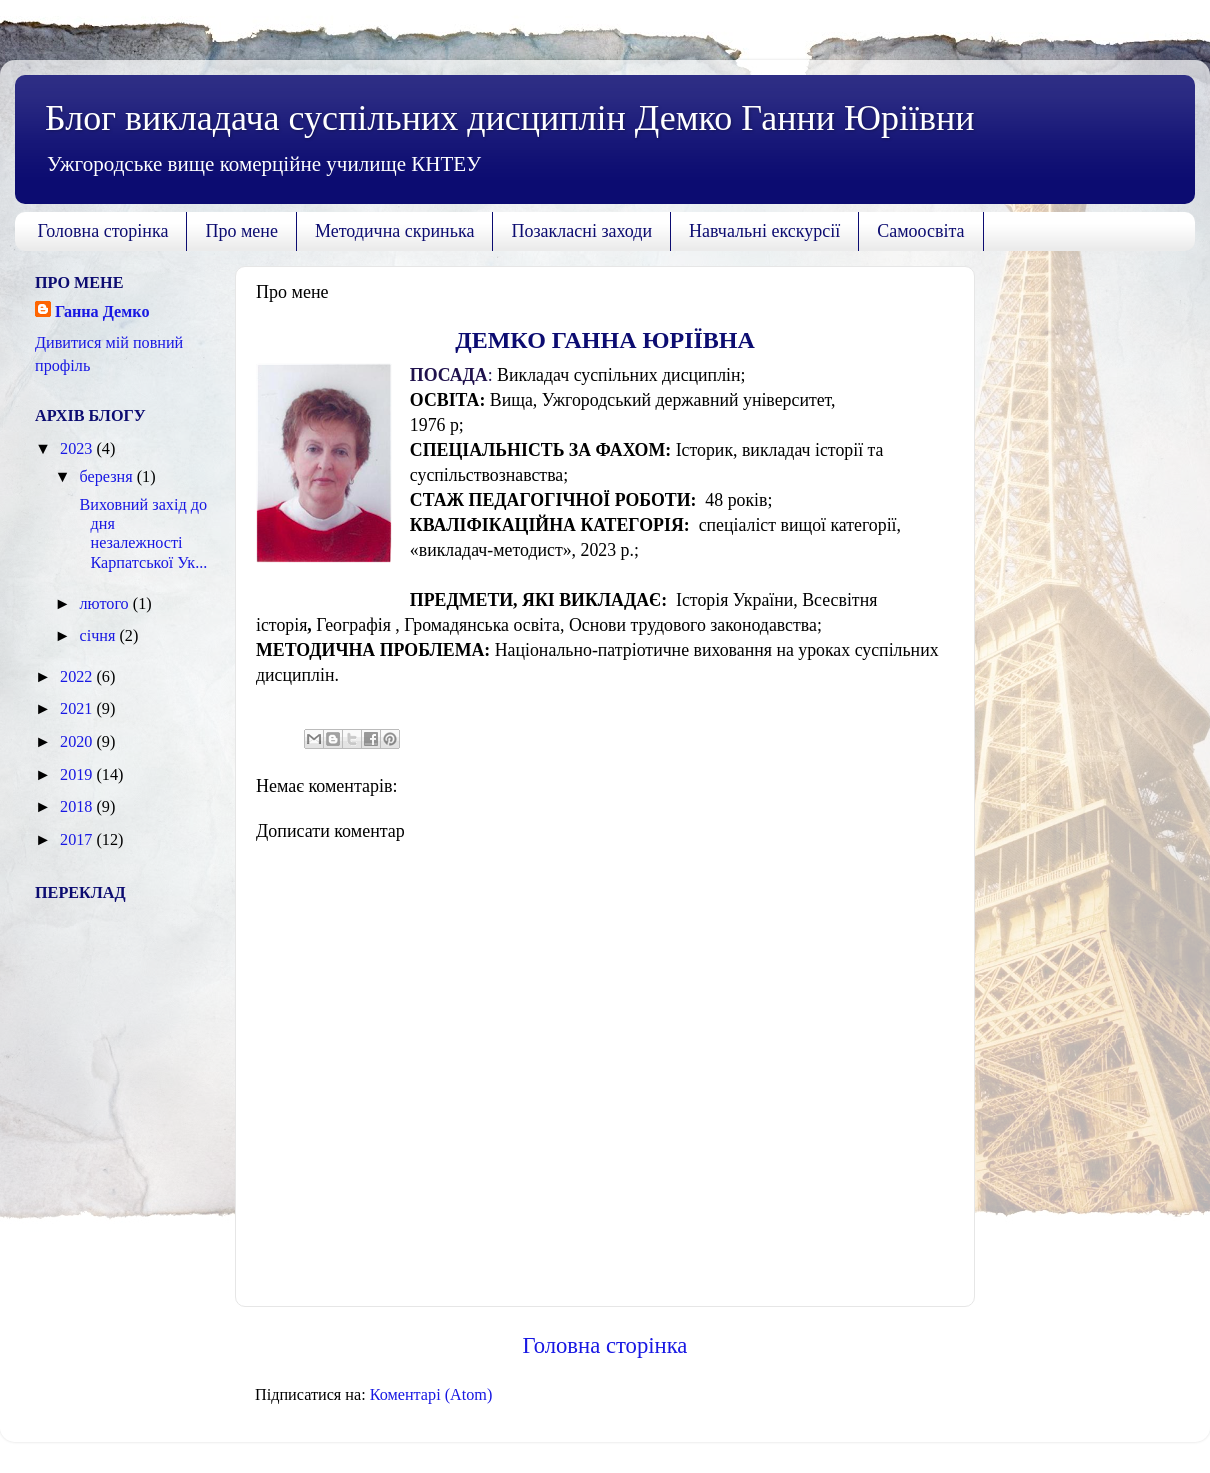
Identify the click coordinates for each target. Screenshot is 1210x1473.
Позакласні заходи (581, 231)
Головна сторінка (103, 231)
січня (99, 636)
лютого (105, 604)
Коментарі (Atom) (431, 1395)
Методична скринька (395, 231)
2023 (78, 449)
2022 (78, 677)
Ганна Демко (102, 312)
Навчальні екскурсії (764, 231)
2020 (78, 742)
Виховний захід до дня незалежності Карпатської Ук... (141, 534)
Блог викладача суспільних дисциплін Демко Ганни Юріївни (509, 118)
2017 (78, 840)
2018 (78, 807)
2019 (78, 775)
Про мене (241, 231)
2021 (78, 709)
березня (107, 477)
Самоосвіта (920, 231)
